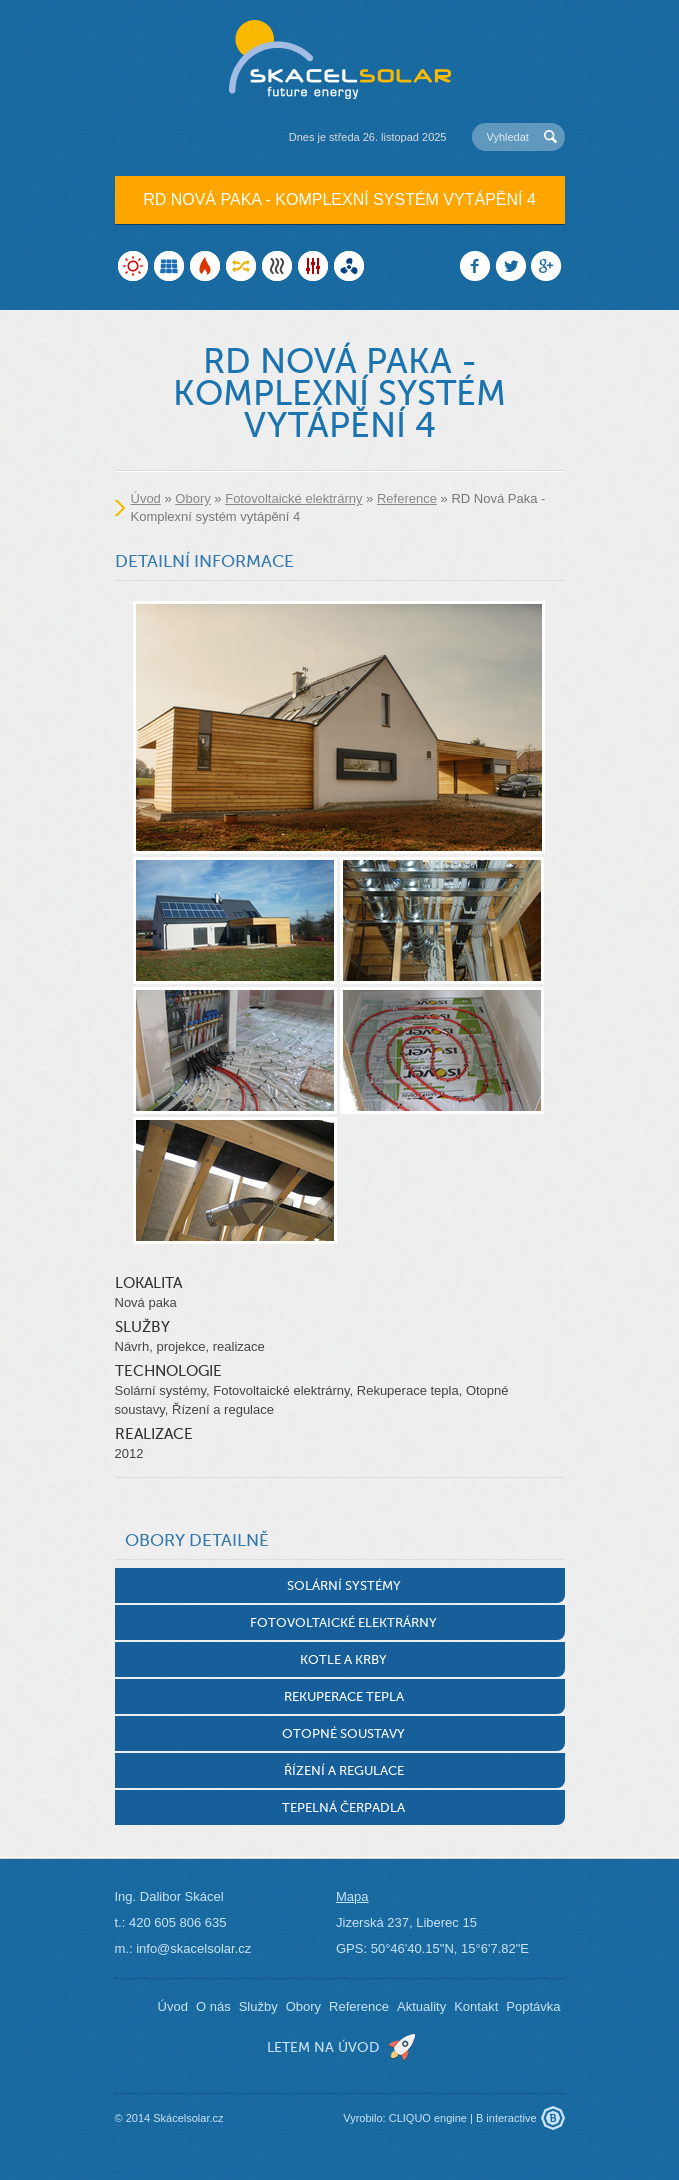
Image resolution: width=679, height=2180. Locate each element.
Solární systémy (344, 1585)
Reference (407, 498)
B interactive (506, 2118)
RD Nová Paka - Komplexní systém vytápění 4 (339, 199)
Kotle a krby (343, 1659)
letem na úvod (323, 2047)
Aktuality (421, 2006)
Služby (258, 2006)
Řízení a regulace (344, 1770)
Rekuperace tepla (344, 1696)
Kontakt (476, 2006)
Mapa (352, 1896)
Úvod (146, 498)
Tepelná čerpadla (343, 1807)
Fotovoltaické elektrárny (293, 498)
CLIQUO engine (428, 2118)
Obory (192, 498)
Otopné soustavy (343, 1733)
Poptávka (533, 2006)
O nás (213, 2006)
